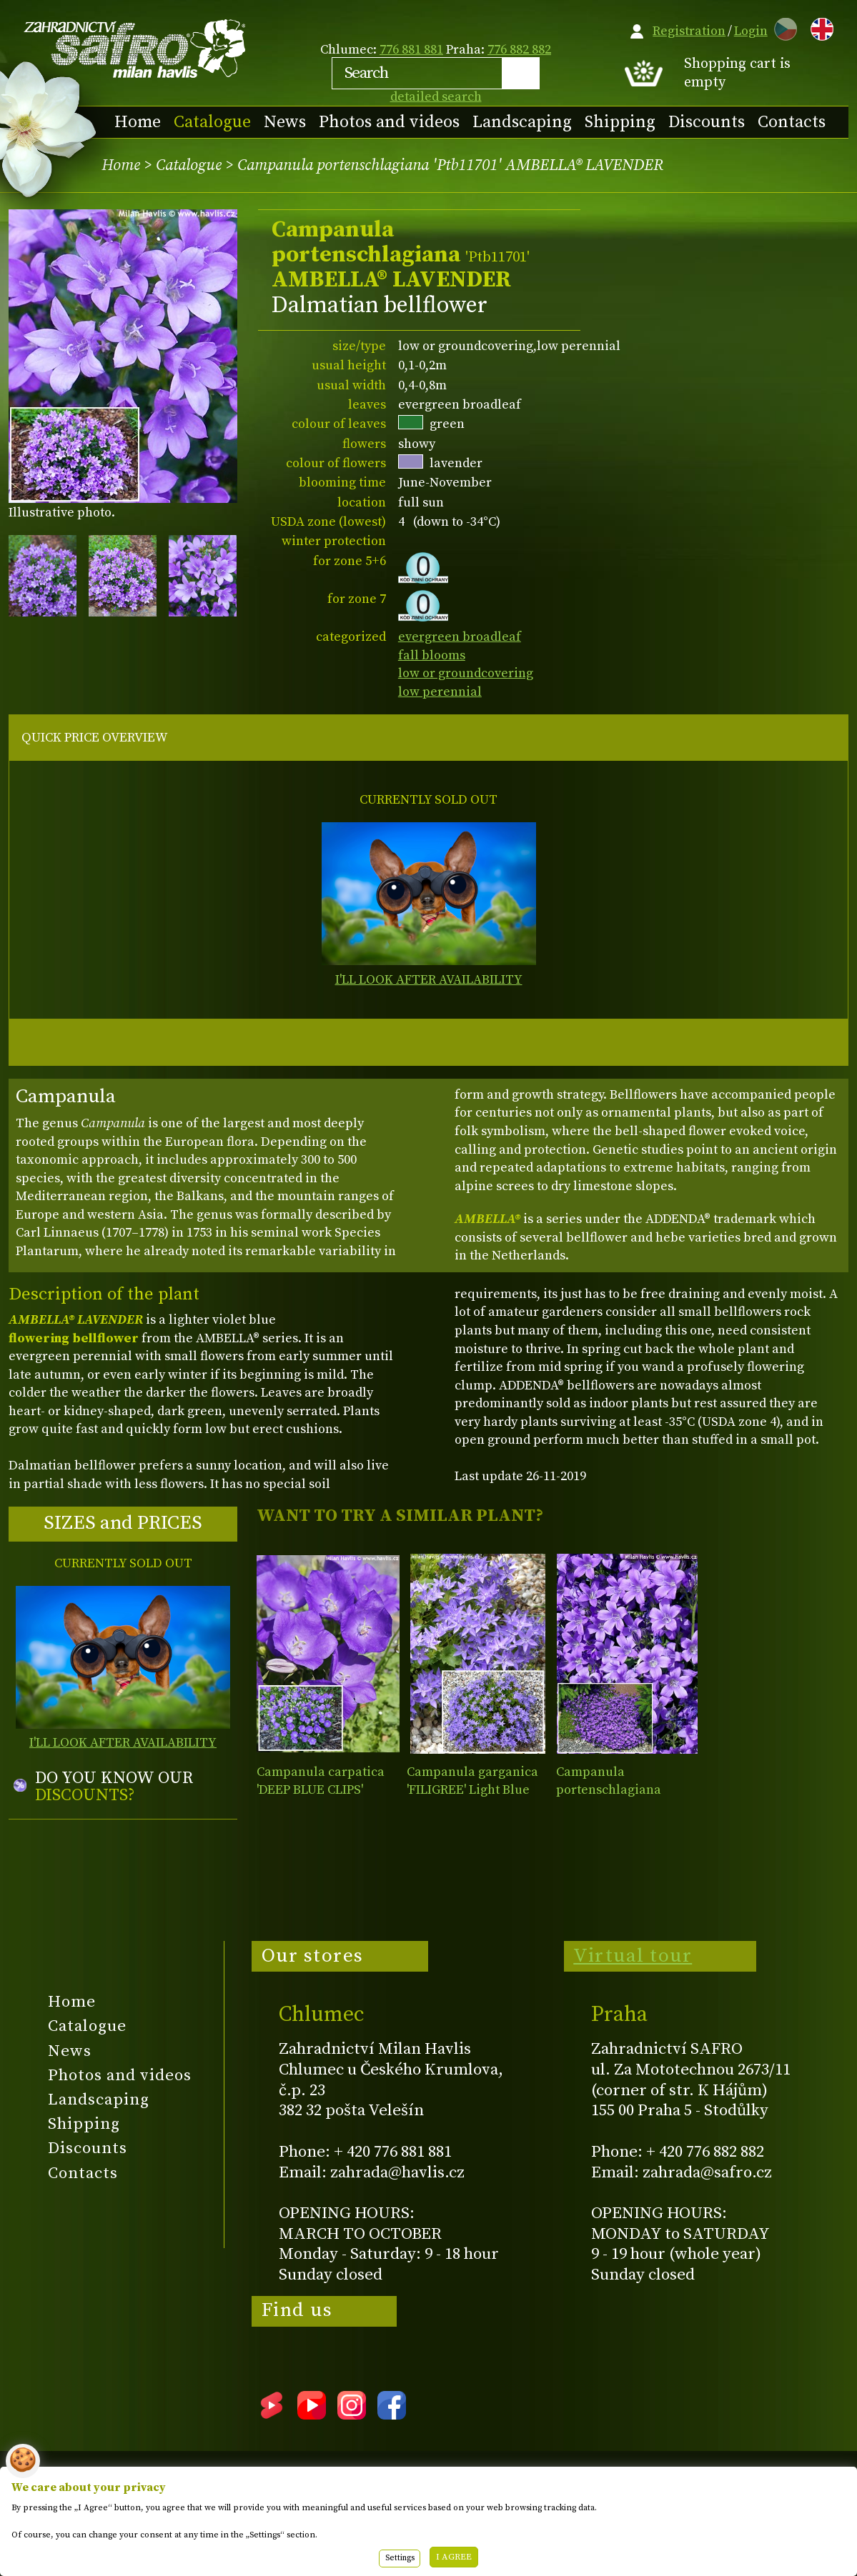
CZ (782, 27)
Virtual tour (632, 1956)
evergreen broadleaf (459, 637)
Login (751, 31)
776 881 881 (411, 49)
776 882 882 (519, 49)
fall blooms (431, 655)
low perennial (440, 692)
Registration (689, 31)
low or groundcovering (465, 673)
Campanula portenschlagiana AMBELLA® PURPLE (612, 1790)
